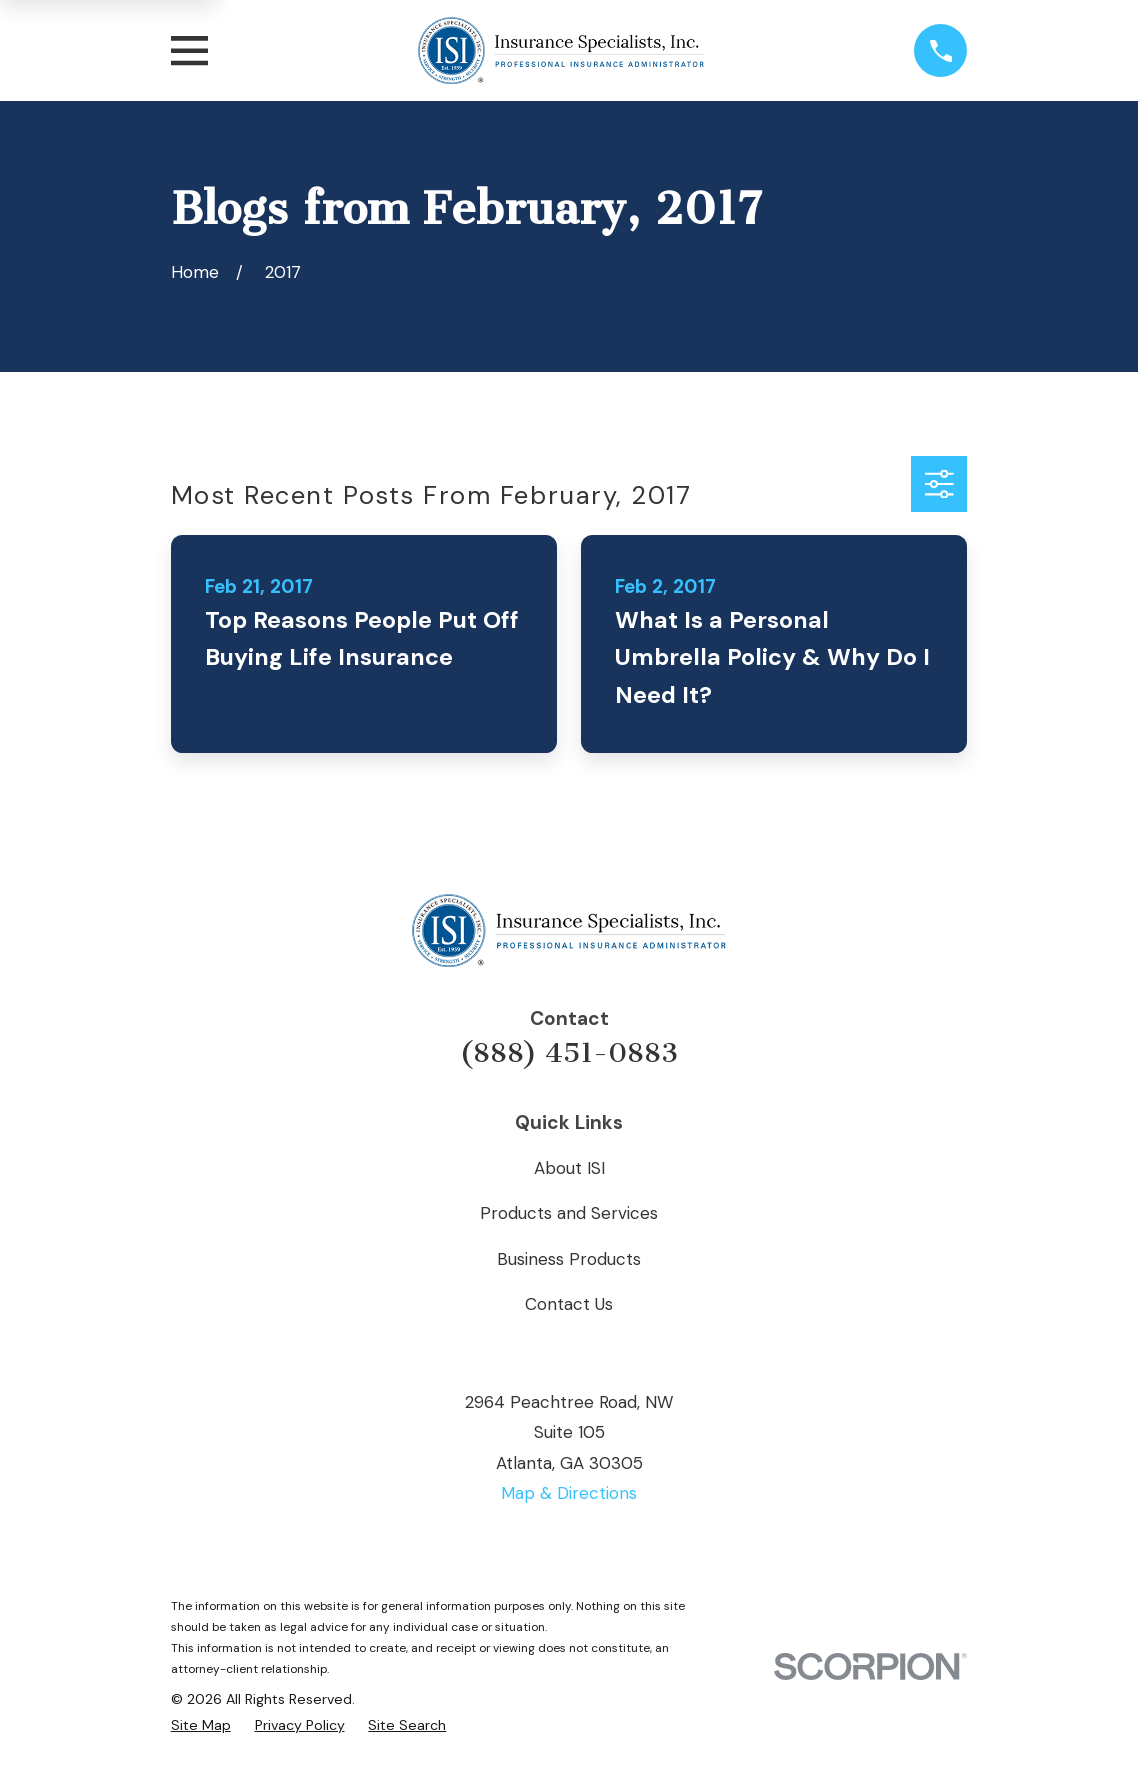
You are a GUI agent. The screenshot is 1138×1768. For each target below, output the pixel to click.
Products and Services (569, 1213)
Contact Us (569, 1304)
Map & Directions (569, 1493)
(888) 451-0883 (569, 1053)
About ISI (569, 1168)
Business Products (569, 1259)
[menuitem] (201, 1725)
